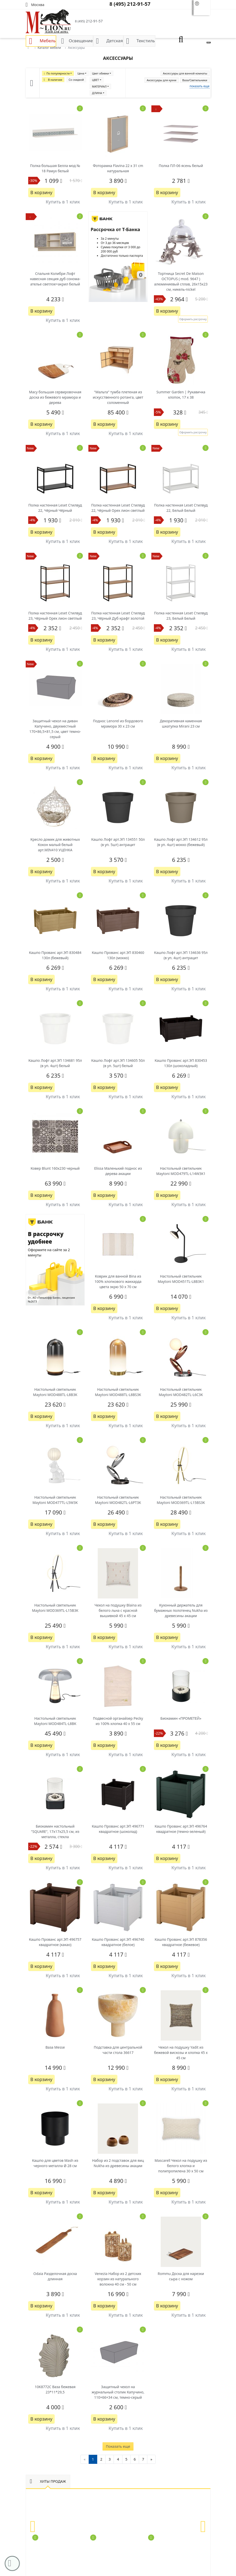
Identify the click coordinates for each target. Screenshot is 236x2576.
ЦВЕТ (99, 80)
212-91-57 (89, 21)
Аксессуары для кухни (162, 80)
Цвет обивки (104, 73)
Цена (84, 73)
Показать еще (118, 2446)
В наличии (59, 79)
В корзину (41, 192)
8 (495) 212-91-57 (130, 4)
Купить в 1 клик (63, 202)
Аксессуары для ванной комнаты (185, 73)
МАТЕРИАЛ (103, 86)
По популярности (62, 73)
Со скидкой (80, 79)
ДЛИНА (101, 93)
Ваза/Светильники (194, 80)
